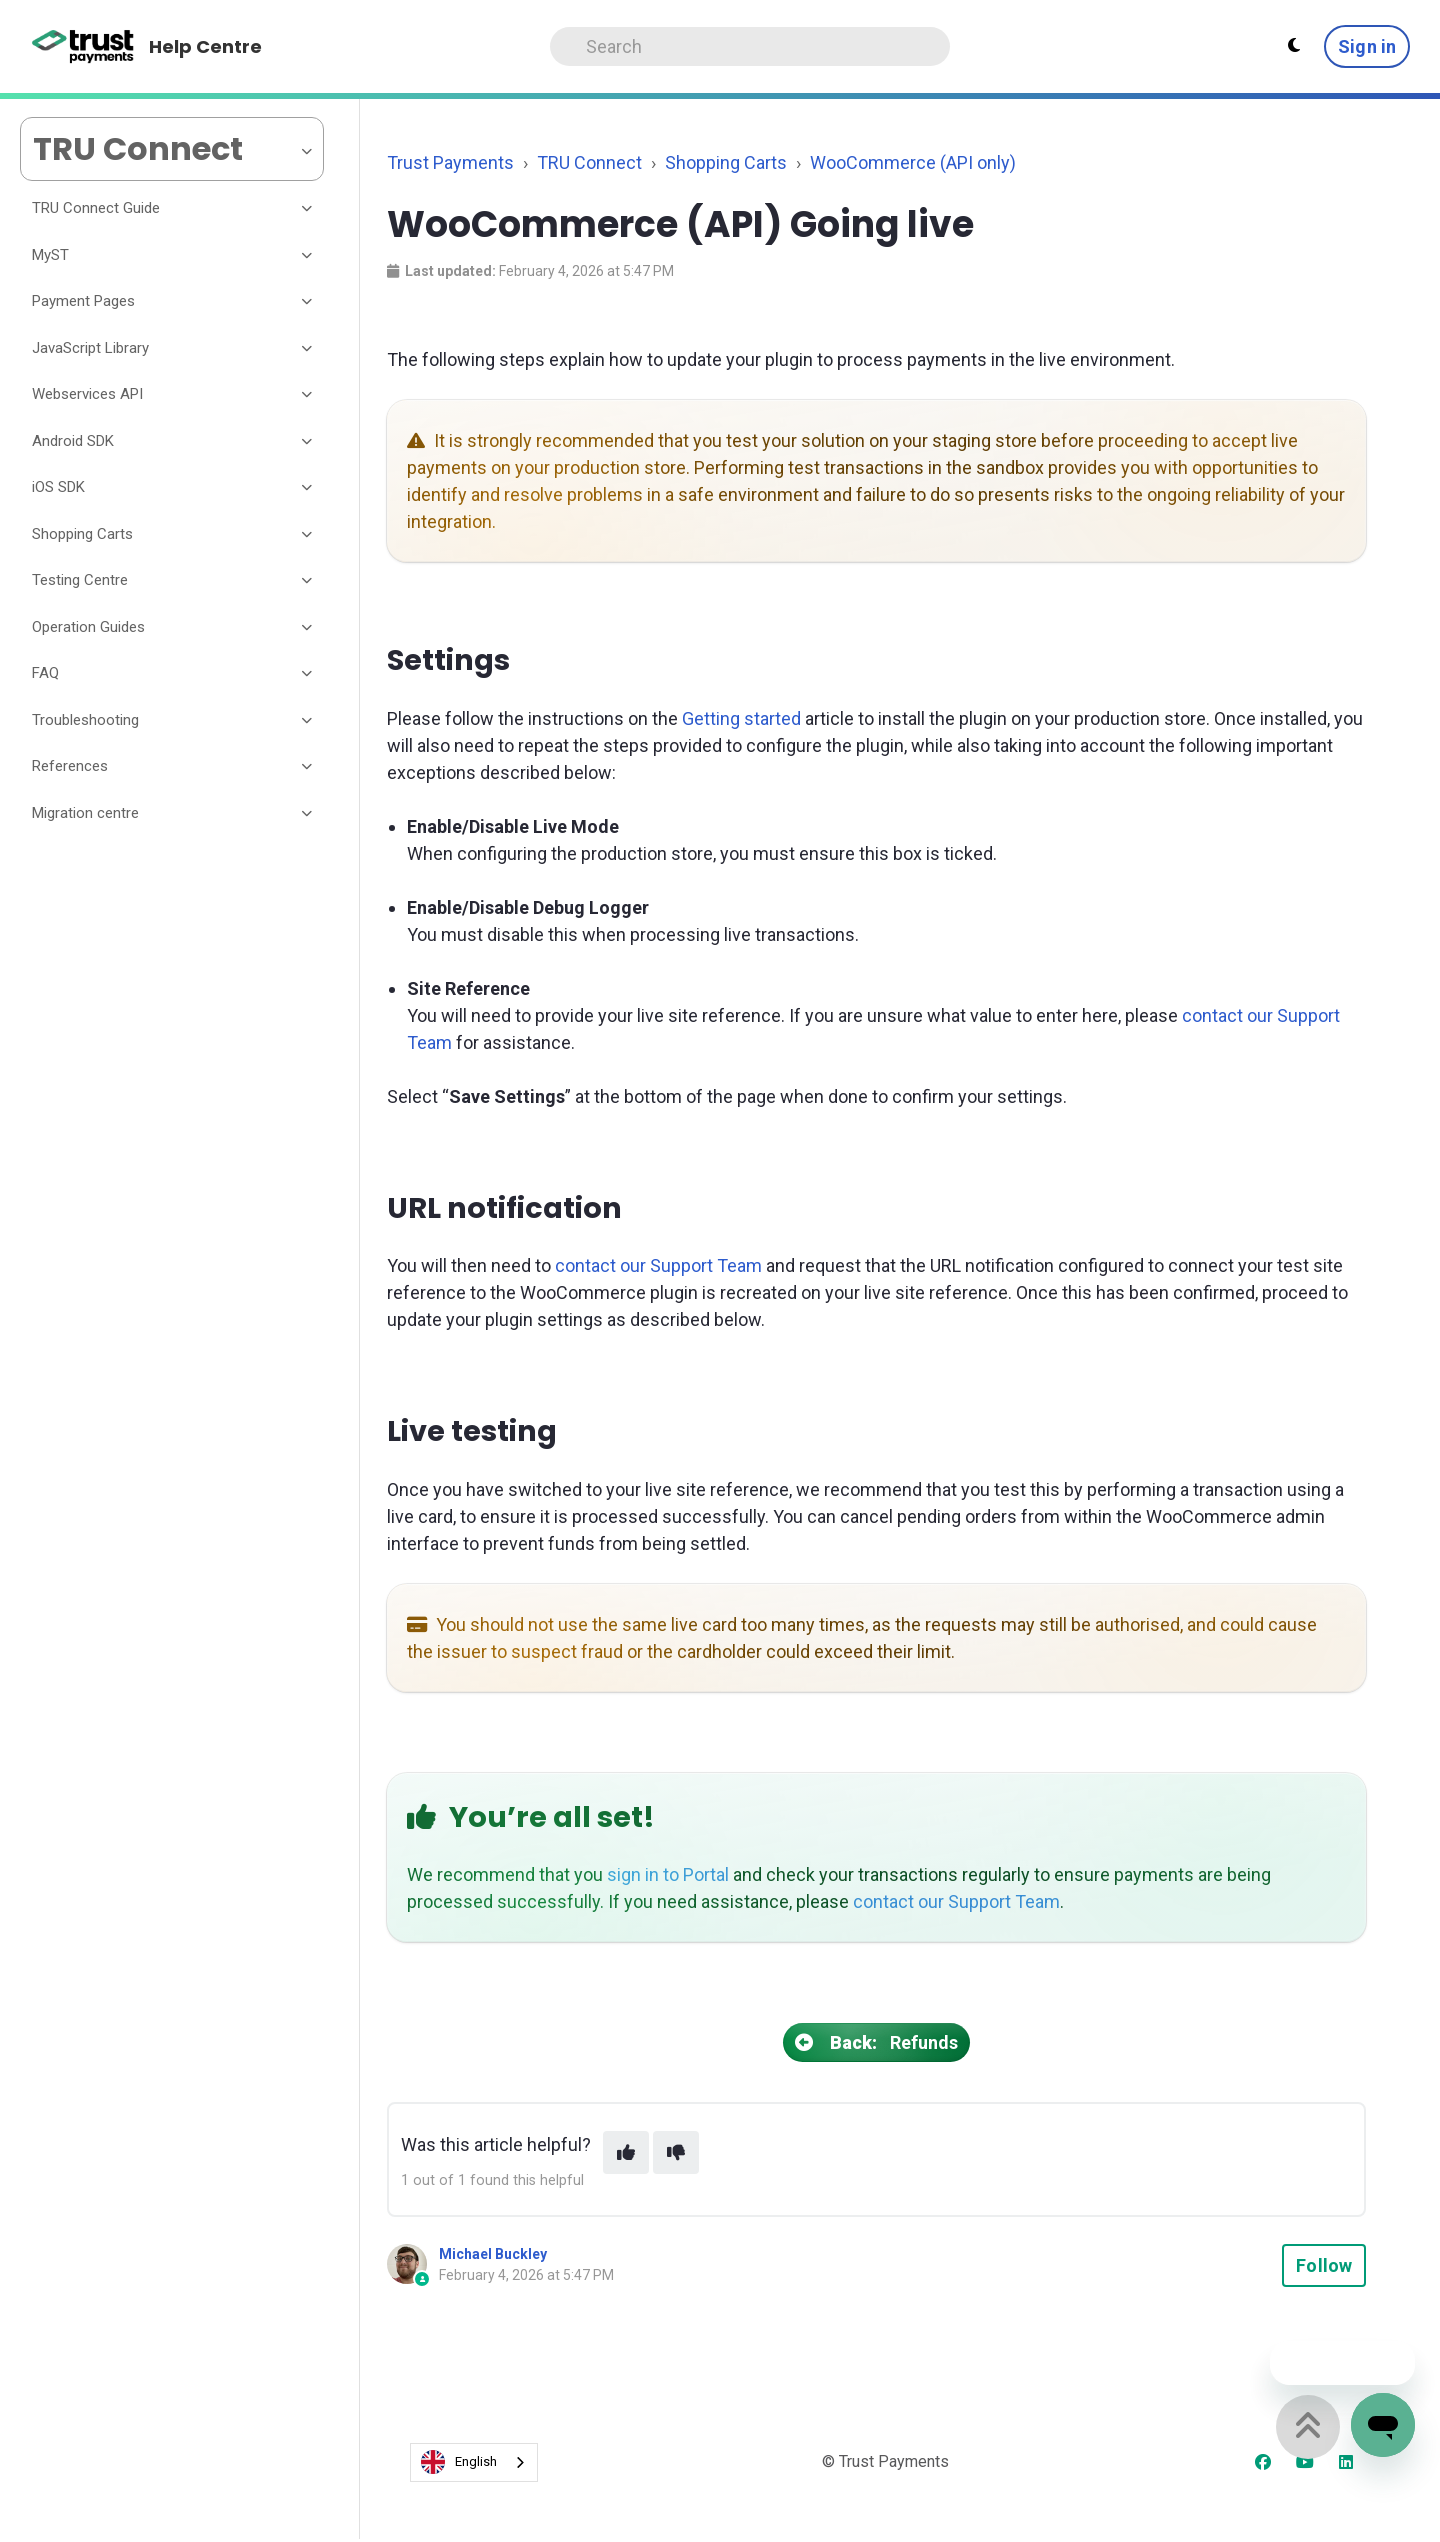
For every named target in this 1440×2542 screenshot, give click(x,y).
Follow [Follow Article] (1324, 2265)
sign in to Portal (668, 1874)
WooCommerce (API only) (913, 162)
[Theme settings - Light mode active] (1294, 46)
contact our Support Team (658, 1265)
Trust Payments (450, 162)
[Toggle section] (308, 209)
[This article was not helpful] (676, 2152)
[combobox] (474, 2462)
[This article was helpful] (626, 2152)
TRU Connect (589, 162)
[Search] (750, 46)
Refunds (877, 2042)
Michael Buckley (493, 2254)
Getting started (741, 718)
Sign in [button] (1367, 46)
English (459, 2462)
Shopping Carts (726, 162)
